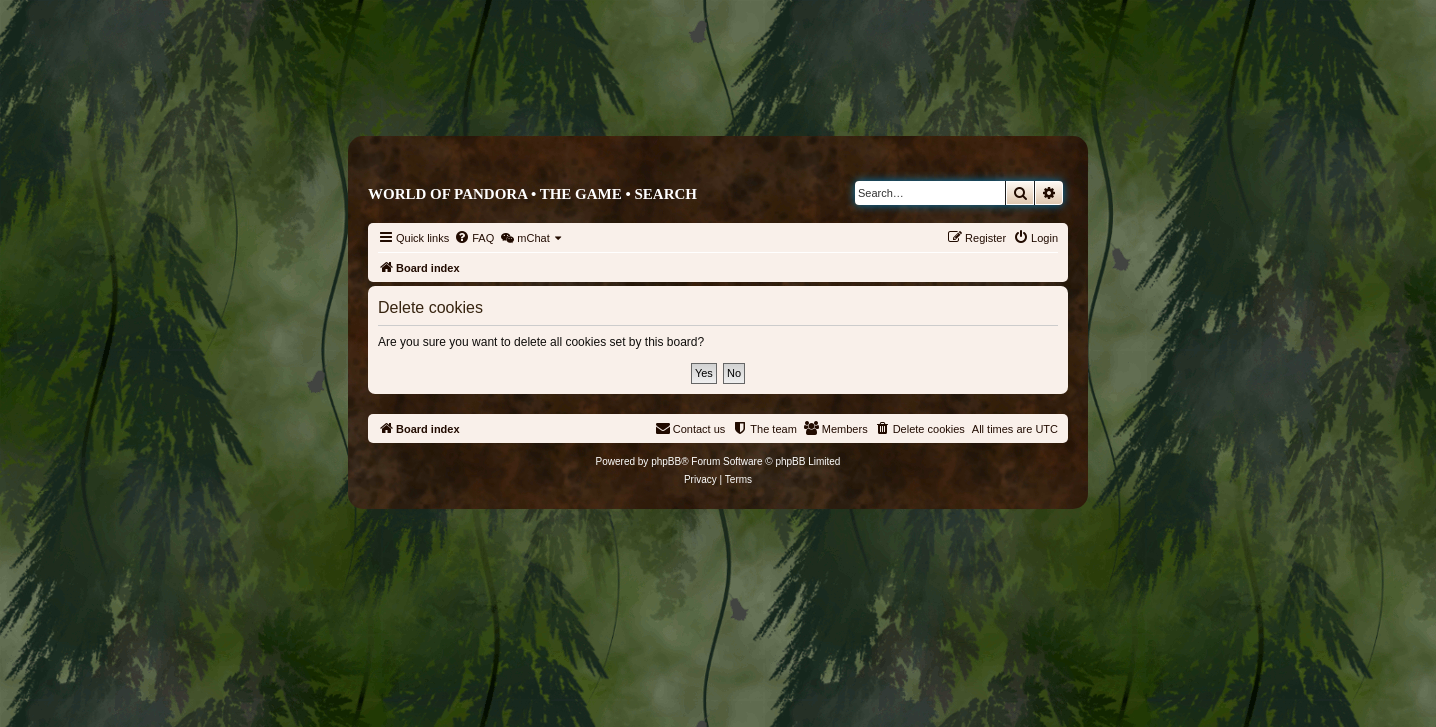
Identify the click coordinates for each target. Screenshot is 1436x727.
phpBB (666, 461)
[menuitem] (474, 238)
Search (665, 194)
